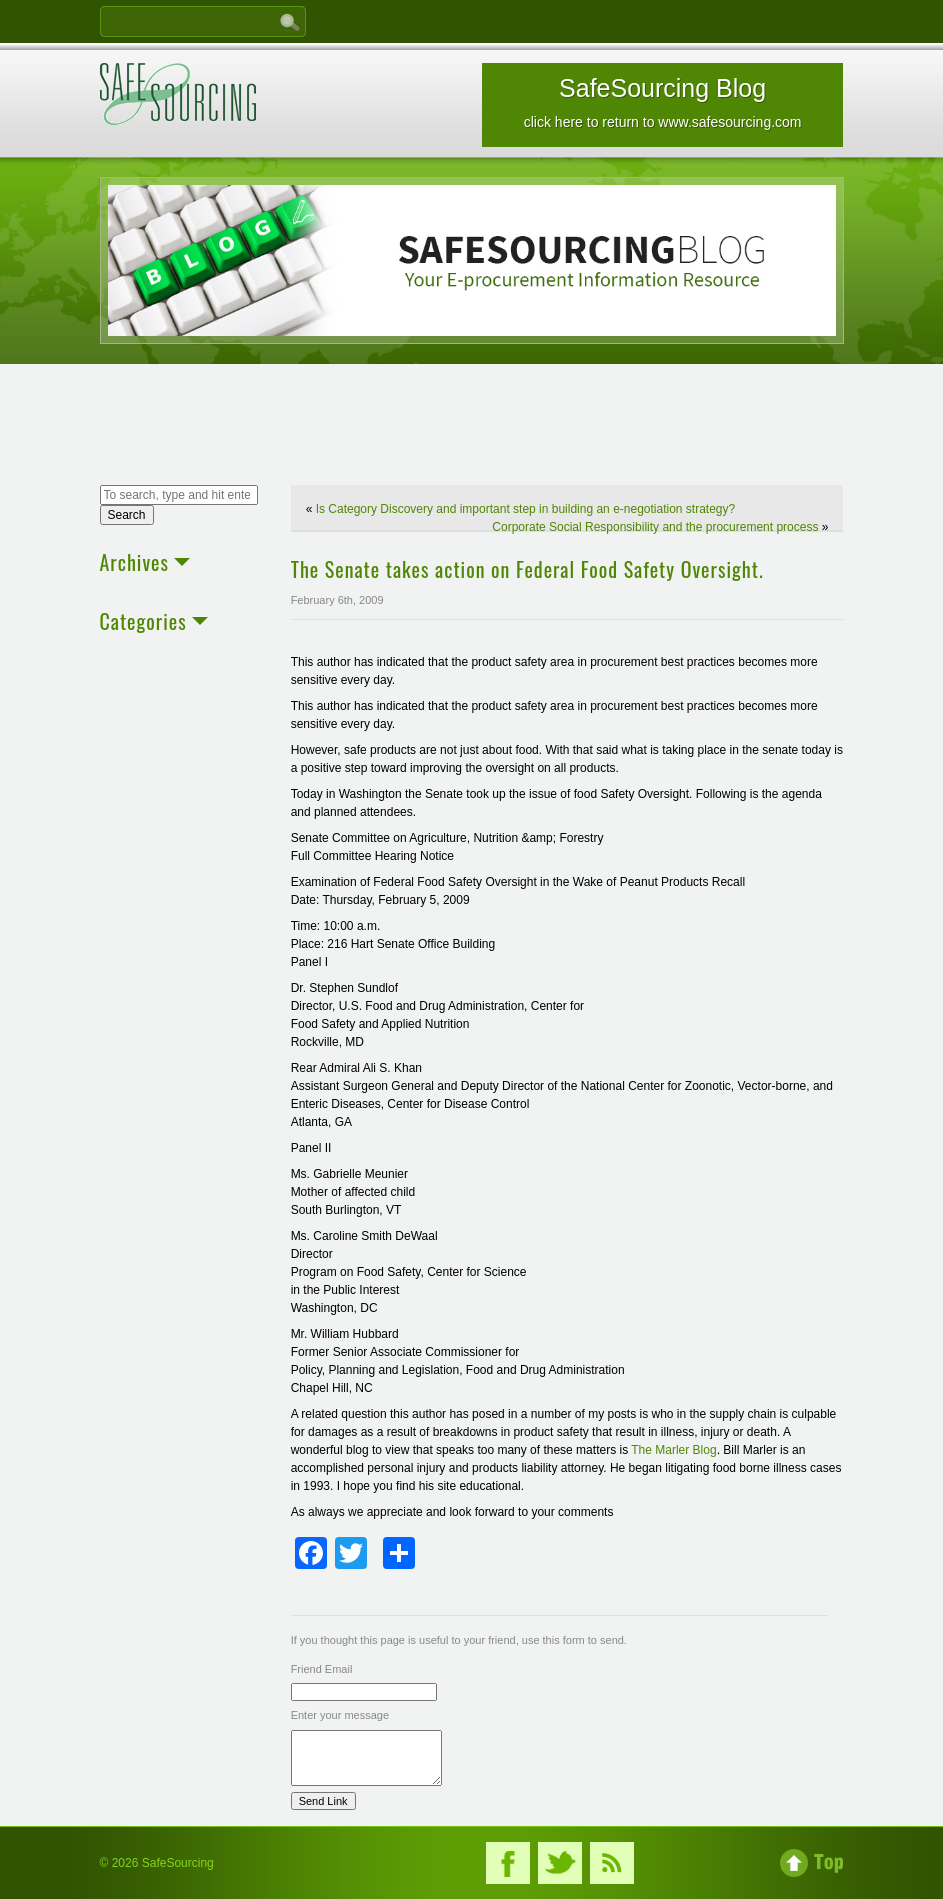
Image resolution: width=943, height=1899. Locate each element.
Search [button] (127, 515)
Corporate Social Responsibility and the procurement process (655, 527)
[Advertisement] (472, 427)
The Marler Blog (673, 1450)
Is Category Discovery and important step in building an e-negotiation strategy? (526, 509)
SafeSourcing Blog (663, 102)
